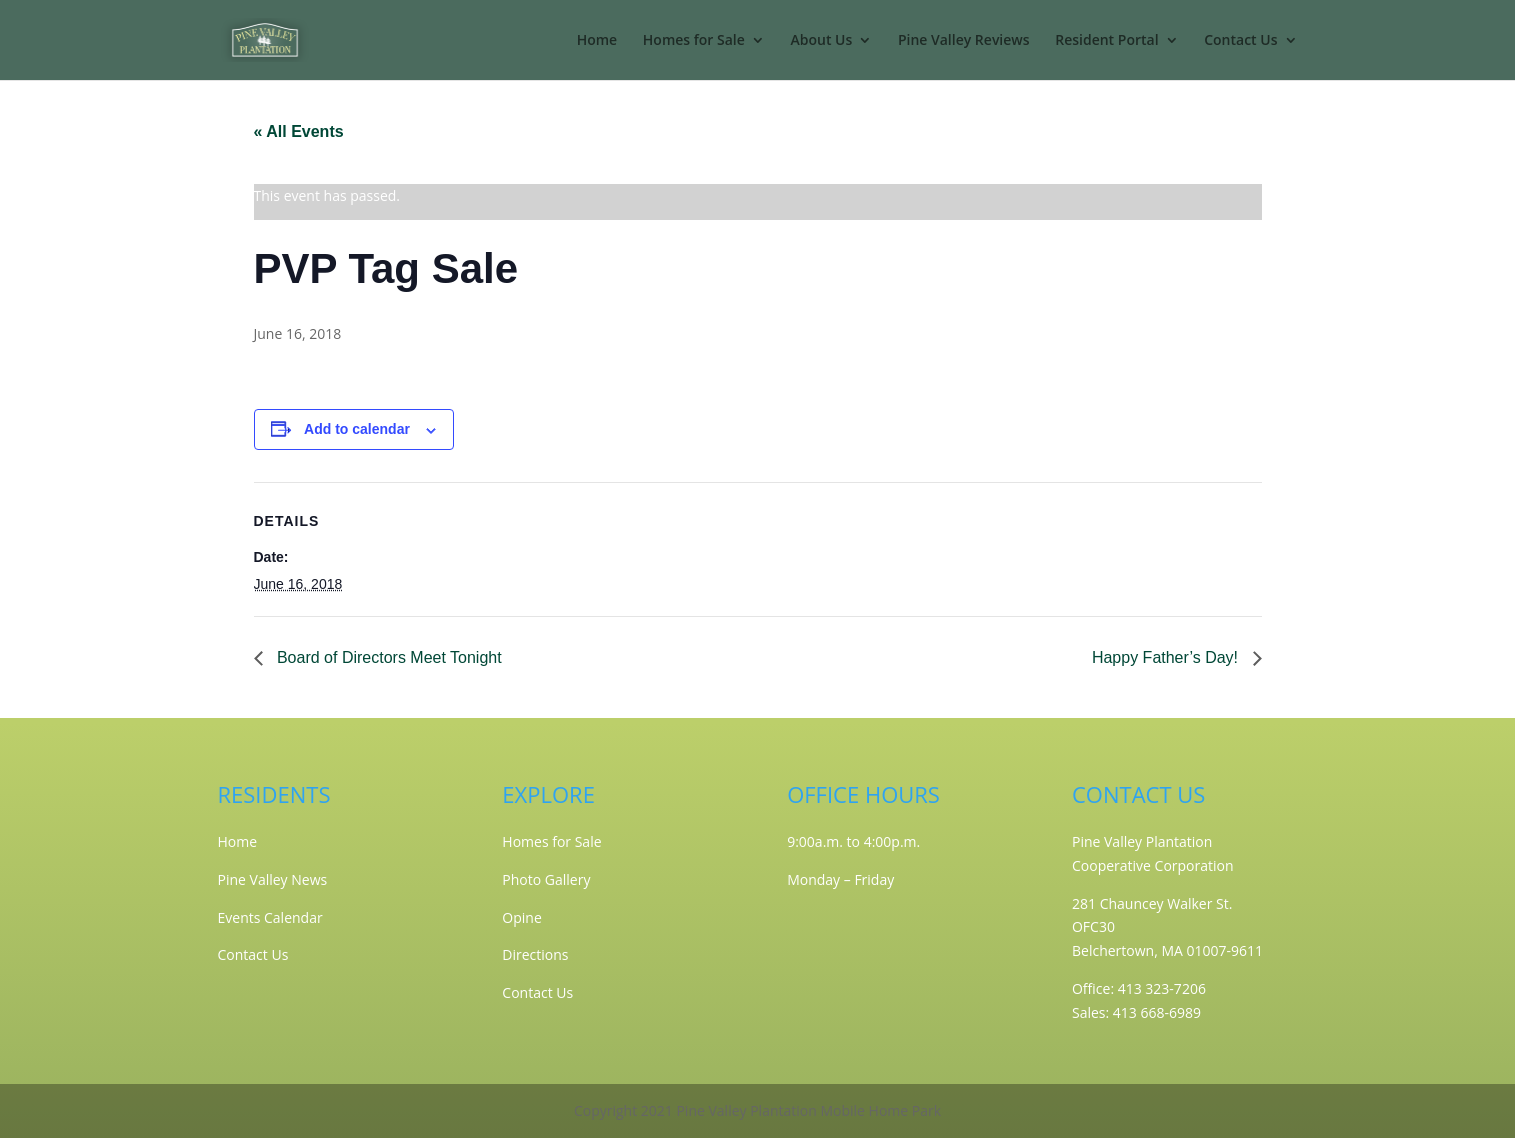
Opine (521, 917)
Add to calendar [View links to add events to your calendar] (357, 429)
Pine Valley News (273, 879)
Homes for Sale (694, 41)
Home (597, 41)
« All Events (299, 131)
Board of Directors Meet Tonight (387, 657)
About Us (821, 41)
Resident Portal (1106, 41)
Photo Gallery (546, 879)
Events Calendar (270, 917)
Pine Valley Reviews (964, 41)
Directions (535, 954)
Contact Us (1240, 41)
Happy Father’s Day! (1167, 657)
